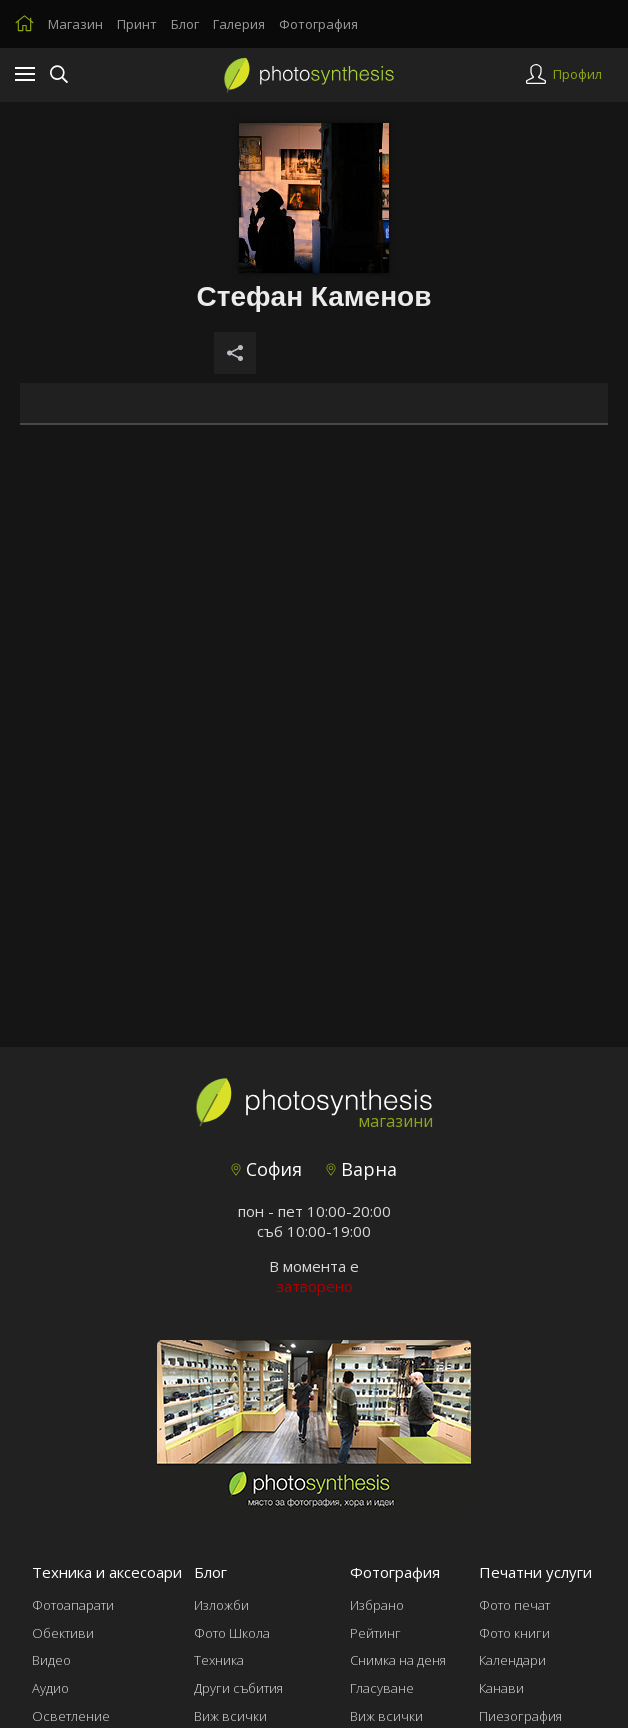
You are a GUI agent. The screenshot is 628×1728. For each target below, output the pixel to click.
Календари (512, 1660)
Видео (51, 1660)
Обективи (63, 1633)
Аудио (50, 1688)
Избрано (377, 1605)
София (266, 1169)
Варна (361, 1169)
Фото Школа (232, 1633)
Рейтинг (375, 1633)
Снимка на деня (398, 1660)
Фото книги (514, 1633)
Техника (219, 1660)
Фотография (318, 24)
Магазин (75, 24)
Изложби (221, 1605)
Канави (501, 1688)
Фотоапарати (73, 1605)
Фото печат (514, 1605)
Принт (137, 24)
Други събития (238, 1688)
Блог (185, 24)
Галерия (239, 24)
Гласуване (382, 1688)
